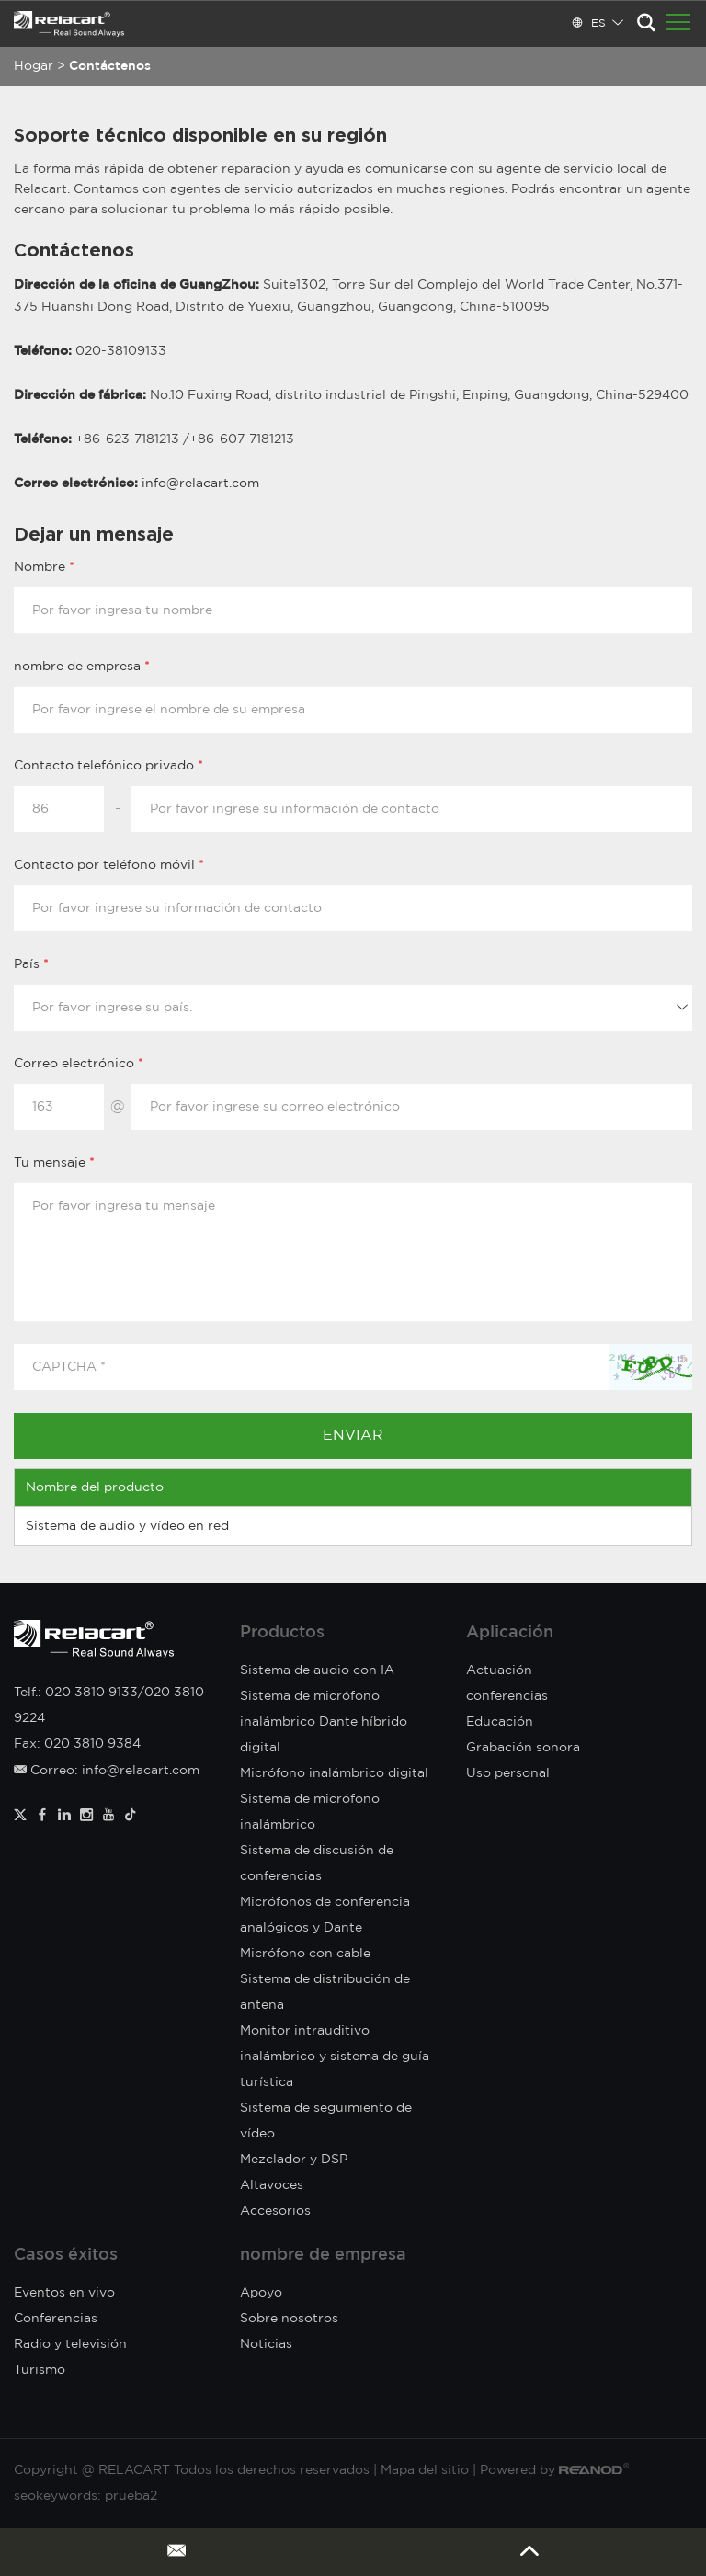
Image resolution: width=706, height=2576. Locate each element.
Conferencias (55, 2318)
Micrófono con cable (305, 1953)
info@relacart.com (200, 483)
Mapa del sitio (425, 2470)
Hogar (33, 66)
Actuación (499, 1670)
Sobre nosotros (289, 2318)
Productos (282, 1632)
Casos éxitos (66, 2255)
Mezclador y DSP (293, 2159)
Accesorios (275, 2211)
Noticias (266, 2344)
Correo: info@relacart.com (106, 1770)
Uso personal (508, 1773)
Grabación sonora (523, 1747)
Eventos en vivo (64, 2292)
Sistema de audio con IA (317, 1670)
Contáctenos (110, 66)
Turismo (39, 2370)
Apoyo (261, 2292)
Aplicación (509, 1632)
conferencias (507, 1696)
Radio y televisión (70, 2344)
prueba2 (131, 2496)
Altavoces (271, 2185)
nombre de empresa (323, 2255)
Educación (499, 1721)
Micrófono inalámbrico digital (334, 1773)
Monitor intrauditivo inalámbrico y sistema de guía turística (334, 2056)
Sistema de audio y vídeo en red (127, 1526)
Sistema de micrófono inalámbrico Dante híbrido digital (323, 1722)
